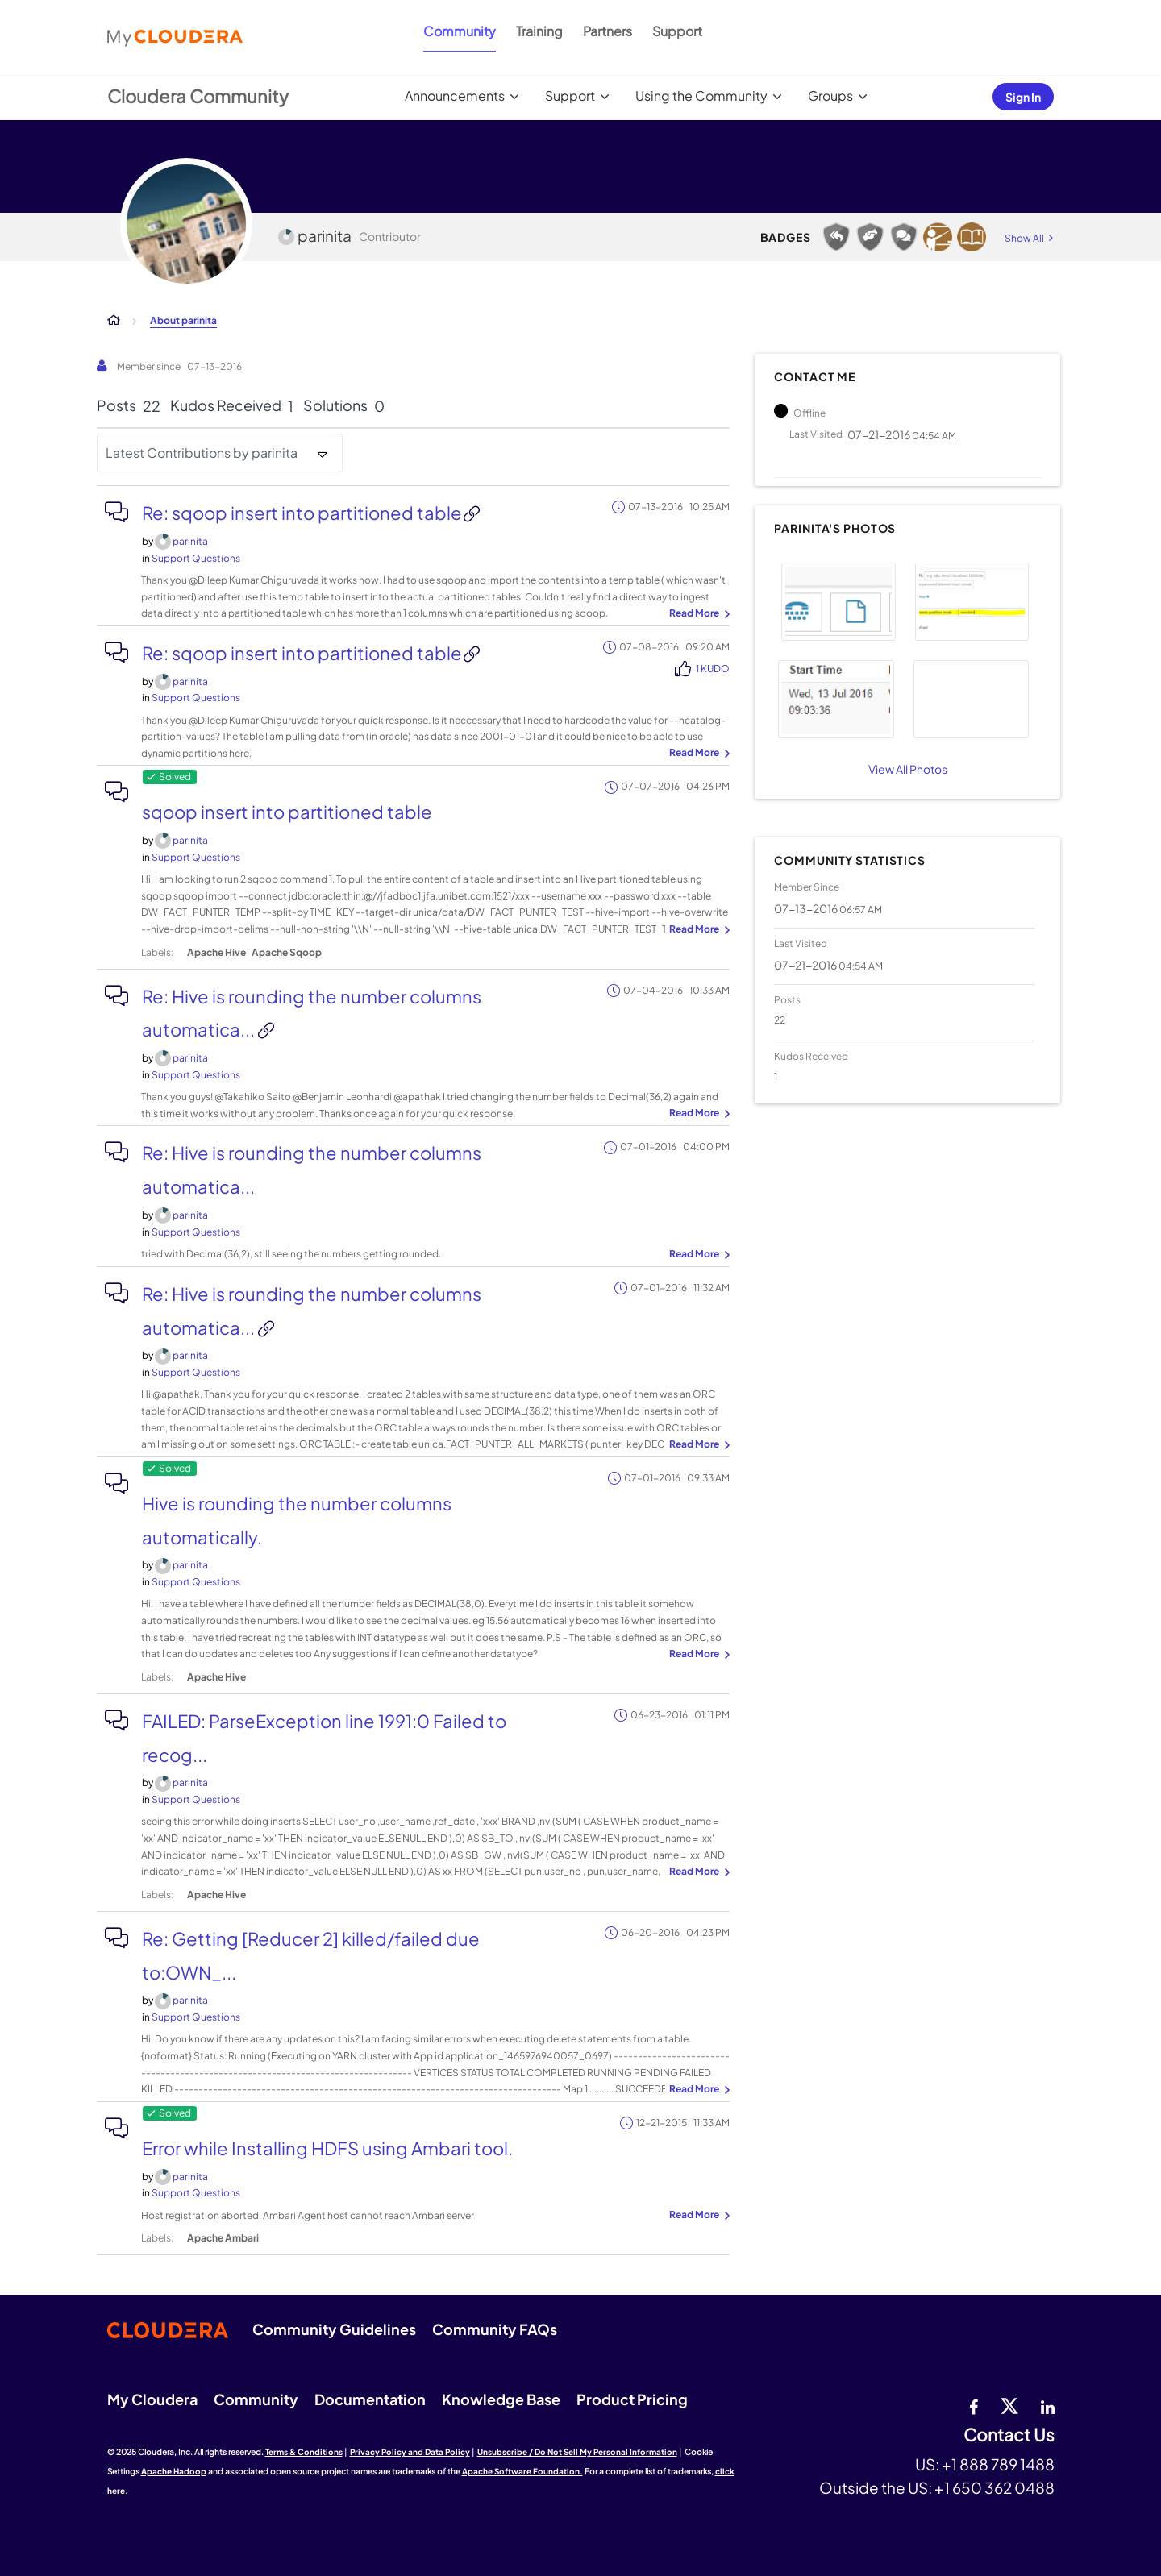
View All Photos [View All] (907, 769)
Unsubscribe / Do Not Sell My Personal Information (577, 2452)
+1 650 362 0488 (994, 2487)
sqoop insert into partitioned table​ (287, 811)
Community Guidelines (334, 2329)
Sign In (1023, 96)
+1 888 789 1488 (998, 2464)
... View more (697, 614)
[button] (838, 602)
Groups (830, 95)
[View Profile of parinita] (190, 541)
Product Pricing (632, 2399)
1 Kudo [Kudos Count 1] (713, 669)
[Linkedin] (1048, 2405)
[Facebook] (973, 2405)
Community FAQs (494, 2329)
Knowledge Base (501, 2399)
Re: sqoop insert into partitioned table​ (302, 512)
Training (539, 31)
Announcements (455, 95)
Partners (607, 31)
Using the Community (701, 95)
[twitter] (1009, 2405)
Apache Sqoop (287, 952)
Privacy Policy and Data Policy (410, 2452)
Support (677, 31)
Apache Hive (216, 952)
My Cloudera (152, 2399)
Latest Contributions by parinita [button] (202, 452)
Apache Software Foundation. (522, 2471)
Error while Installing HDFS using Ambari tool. (327, 2148)
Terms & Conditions (304, 2452)
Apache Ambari (223, 2238)
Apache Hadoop (173, 2471)
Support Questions (196, 558)
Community (459, 31)
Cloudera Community (198, 96)
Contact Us (1009, 2435)
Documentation (370, 2399)
